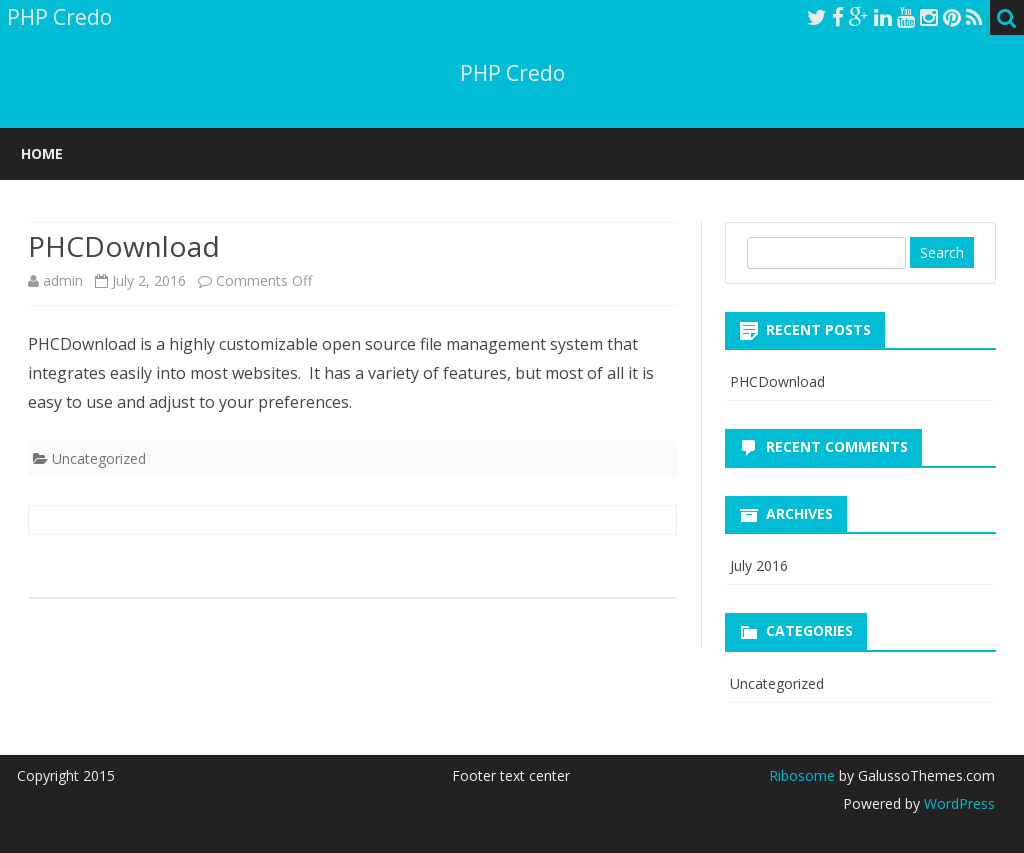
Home (42, 153)
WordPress (957, 803)
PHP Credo (512, 73)
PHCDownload (777, 381)
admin (63, 280)
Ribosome (802, 775)
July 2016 (759, 565)
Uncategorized (99, 458)
